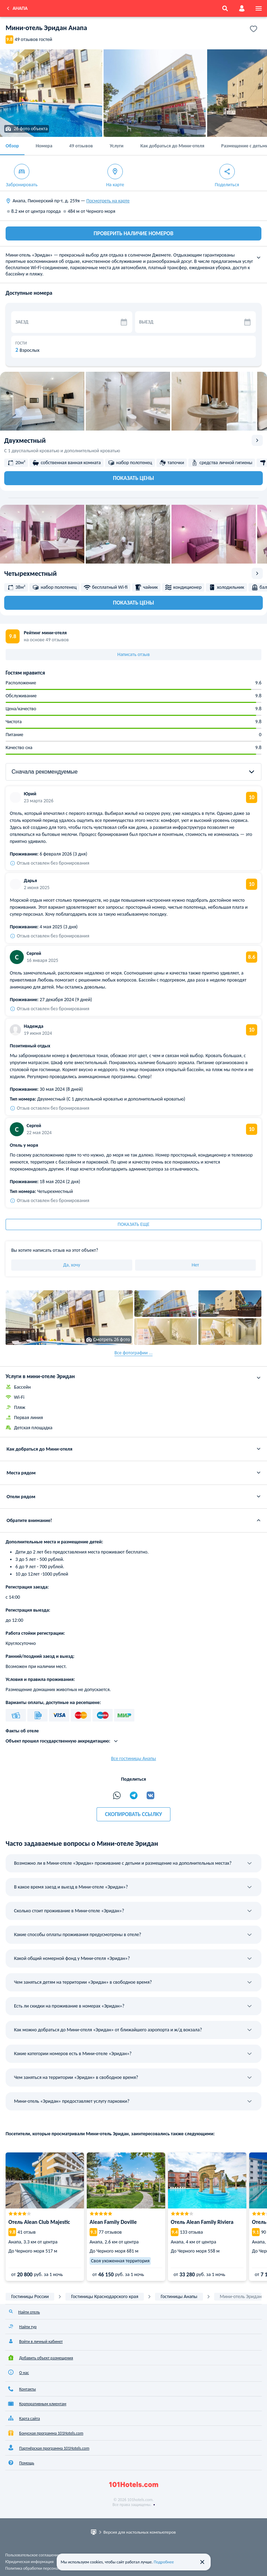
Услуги (116, 146)
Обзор (12, 146)
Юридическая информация (29, 2561)
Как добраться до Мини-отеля (172, 146)
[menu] (258, 8)
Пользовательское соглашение (32, 2555)
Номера (44, 146)
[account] (241, 8)
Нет (195, 1265)
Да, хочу (71, 1265)
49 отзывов (81, 146)
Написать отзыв (133, 654)
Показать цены (133, 478)
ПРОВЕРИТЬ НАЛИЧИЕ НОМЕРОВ (134, 233)
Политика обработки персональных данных (44, 2568)
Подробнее (164, 2562)
